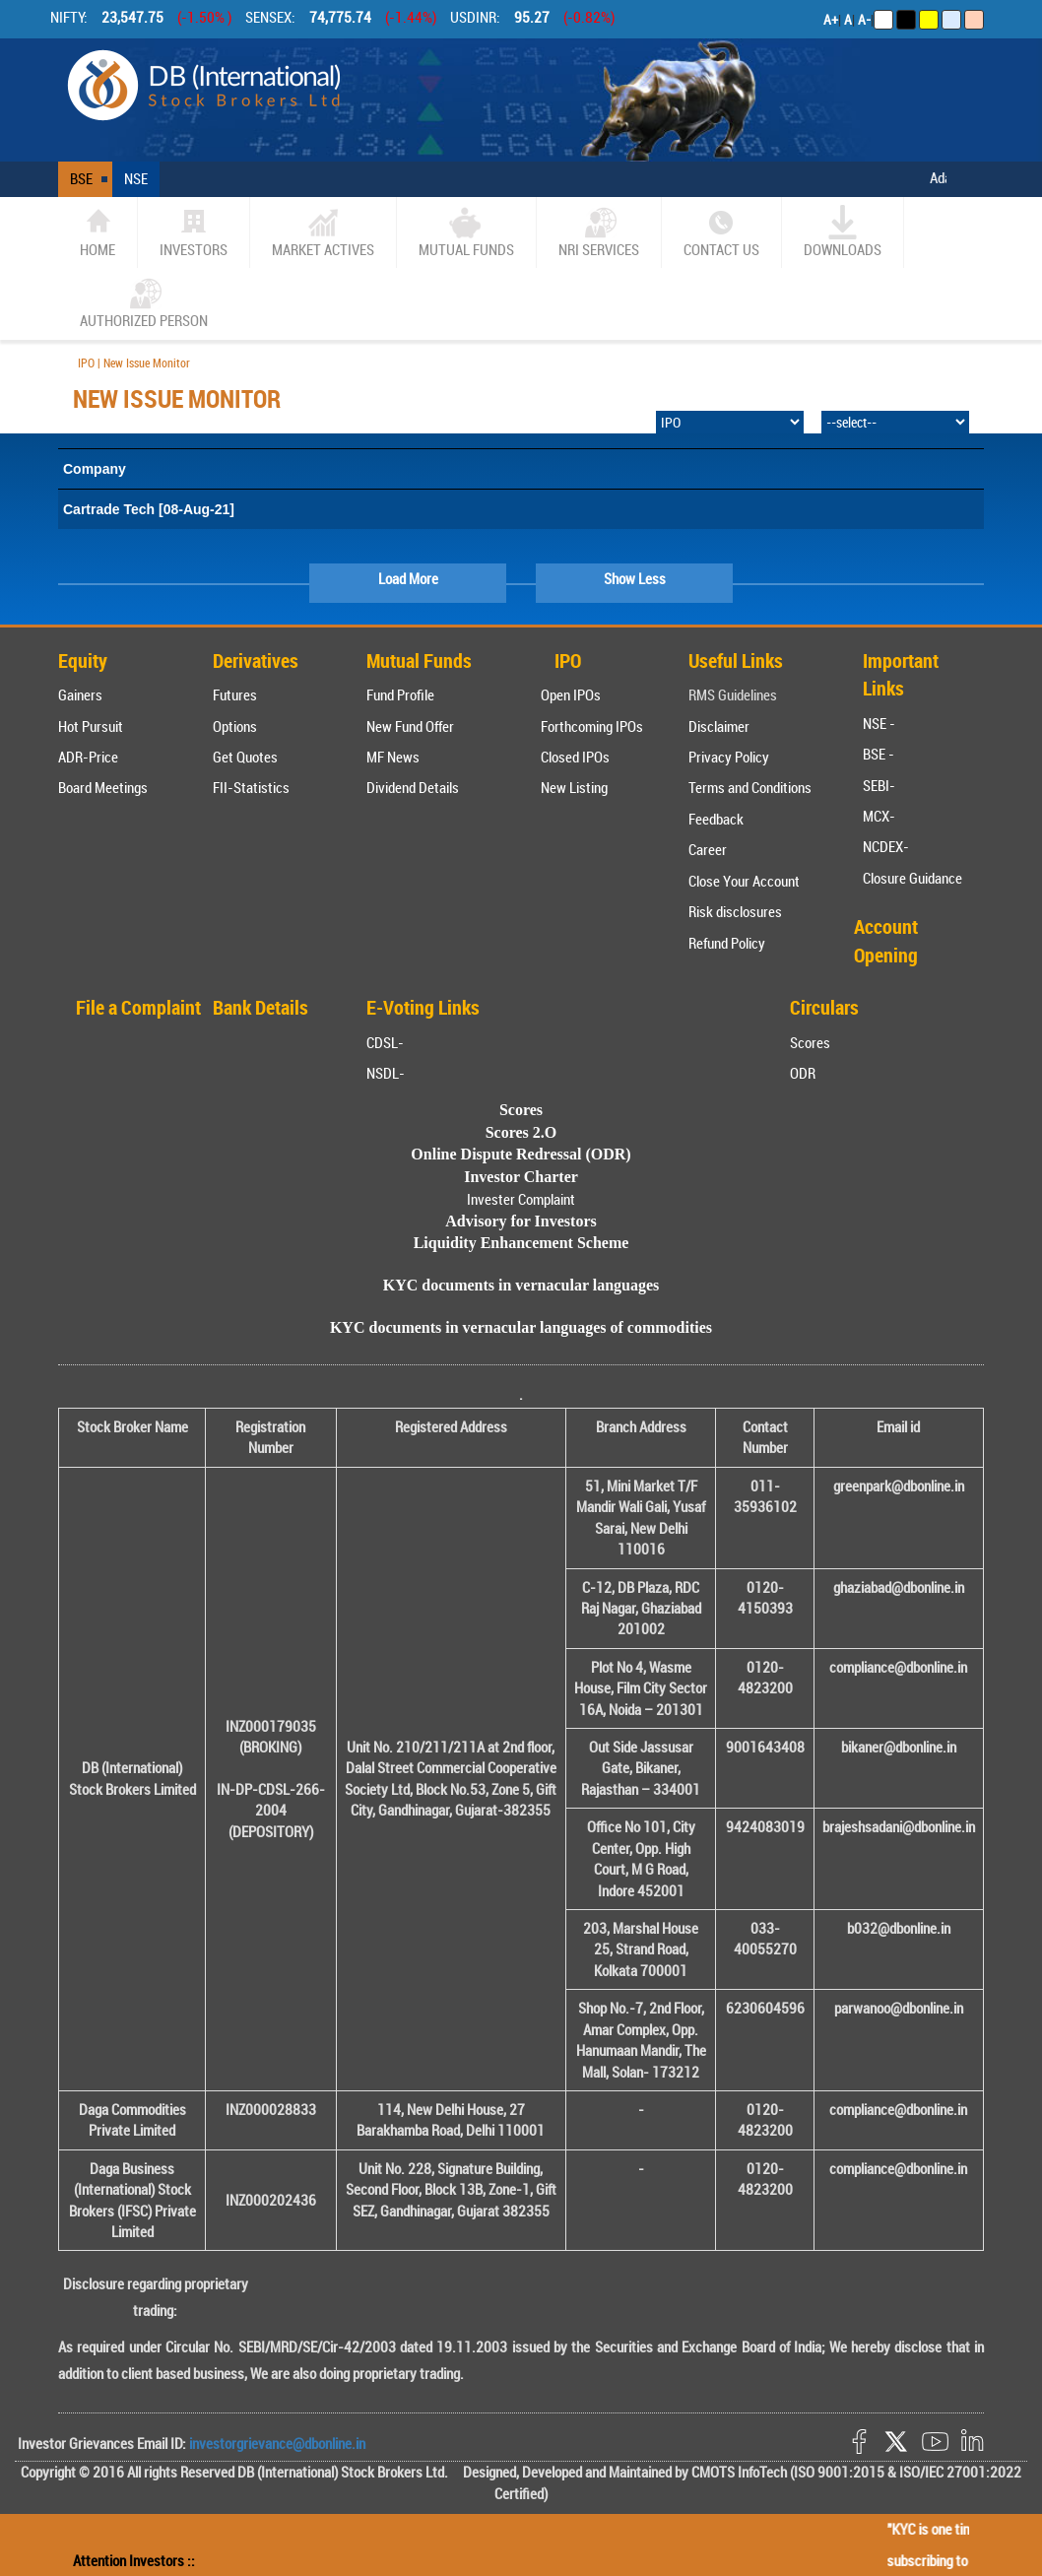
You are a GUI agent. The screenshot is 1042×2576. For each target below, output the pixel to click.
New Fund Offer (410, 726)
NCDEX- (886, 846)
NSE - (879, 723)
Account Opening (886, 940)
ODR (802, 1073)
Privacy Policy (728, 756)
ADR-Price (88, 756)
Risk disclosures (735, 911)
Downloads (842, 232)
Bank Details (260, 1007)
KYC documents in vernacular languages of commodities (521, 1327)
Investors (194, 232)
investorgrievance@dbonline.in (275, 2443)
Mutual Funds (466, 232)
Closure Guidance (912, 878)
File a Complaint (138, 1007)
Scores (810, 1042)
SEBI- (879, 785)
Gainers (80, 694)
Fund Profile (400, 694)
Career (707, 849)
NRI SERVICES (598, 232)
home (97, 232)
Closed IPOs (575, 756)
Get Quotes (245, 756)
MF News (393, 756)
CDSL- (385, 1042)
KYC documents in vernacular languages (521, 1285)
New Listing (574, 787)
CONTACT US (721, 232)
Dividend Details (412, 787)
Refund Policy (726, 943)
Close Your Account (744, 881)
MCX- (879, 816)
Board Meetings (103, 787)
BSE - (878, 753)
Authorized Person (144, 303)
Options (235, 726)
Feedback (716, 818)
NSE (136, 178)
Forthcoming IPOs (592, 726)
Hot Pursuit (90, 726)
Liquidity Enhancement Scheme (521, 1242)
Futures (235, 694)
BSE (81, 178)
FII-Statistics (251, 787)
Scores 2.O (521, 1132)
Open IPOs (571, 694)
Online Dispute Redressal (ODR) (520, 1154)
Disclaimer (718, 726)
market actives (323, 232)
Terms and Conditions (750, 787)
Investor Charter (521, 1176)
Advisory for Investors (520, 1221)
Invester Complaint (521, 1199)
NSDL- (385, 1073)
